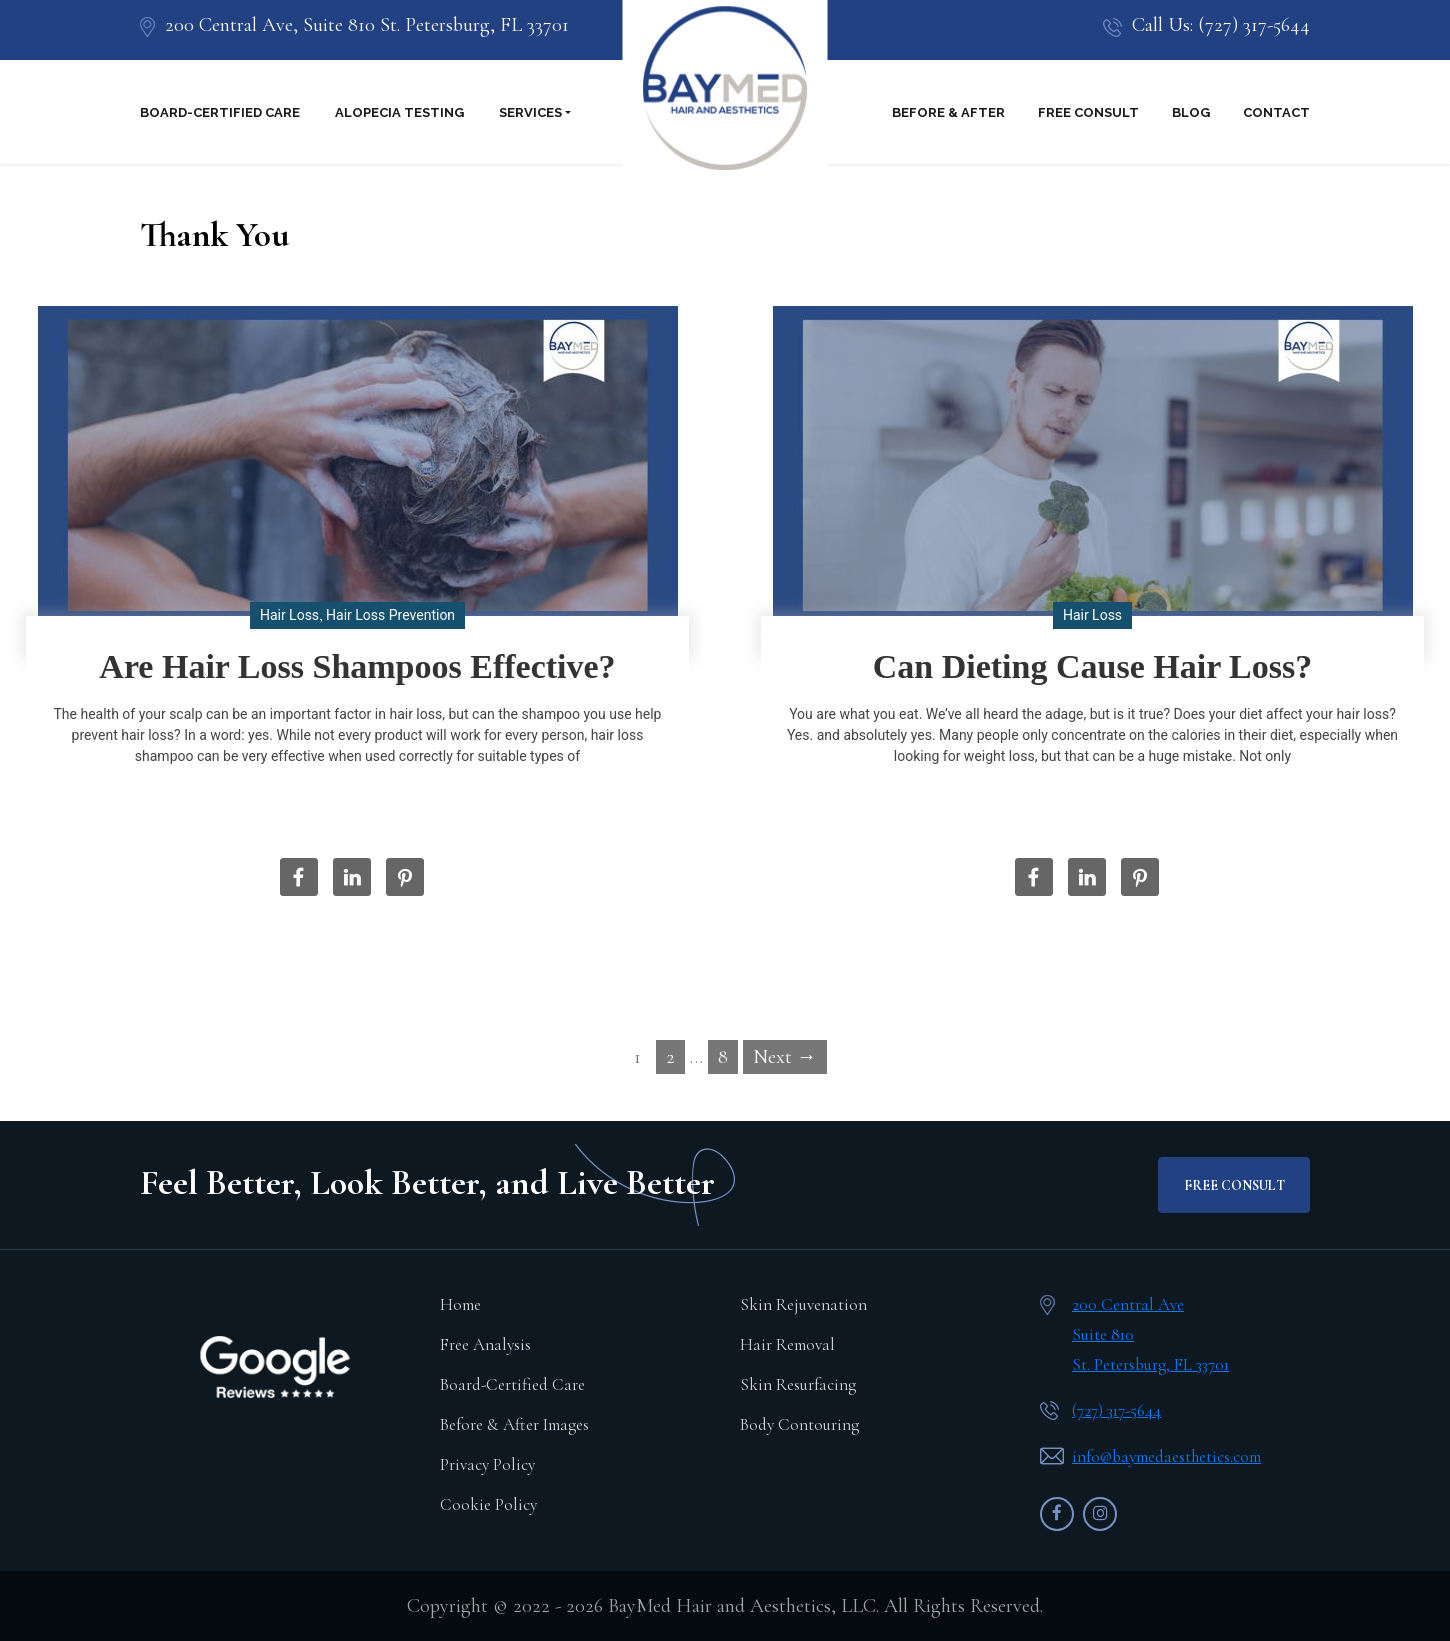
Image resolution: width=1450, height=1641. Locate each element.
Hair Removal (787, 1344)
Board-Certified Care (220, 112)
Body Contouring (799, 1424)
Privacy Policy (487, 1464)
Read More (364, 807)
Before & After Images (514, 1424)
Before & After (948, 112)
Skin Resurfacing (798, 1384)
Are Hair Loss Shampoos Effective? (357, 666)
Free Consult (1088, 112)
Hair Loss (289, 615)
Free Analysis (485, 1344)
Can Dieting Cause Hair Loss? (1093, 666)
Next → (785, 1057)
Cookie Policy (488, 1504)
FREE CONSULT (1234, 1185)
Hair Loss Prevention (390, 615)
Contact (1276, 112)
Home (460, 1304)
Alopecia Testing (399, 112)
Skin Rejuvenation (803, 1304)
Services (530, 112)
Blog (1191, 112)
